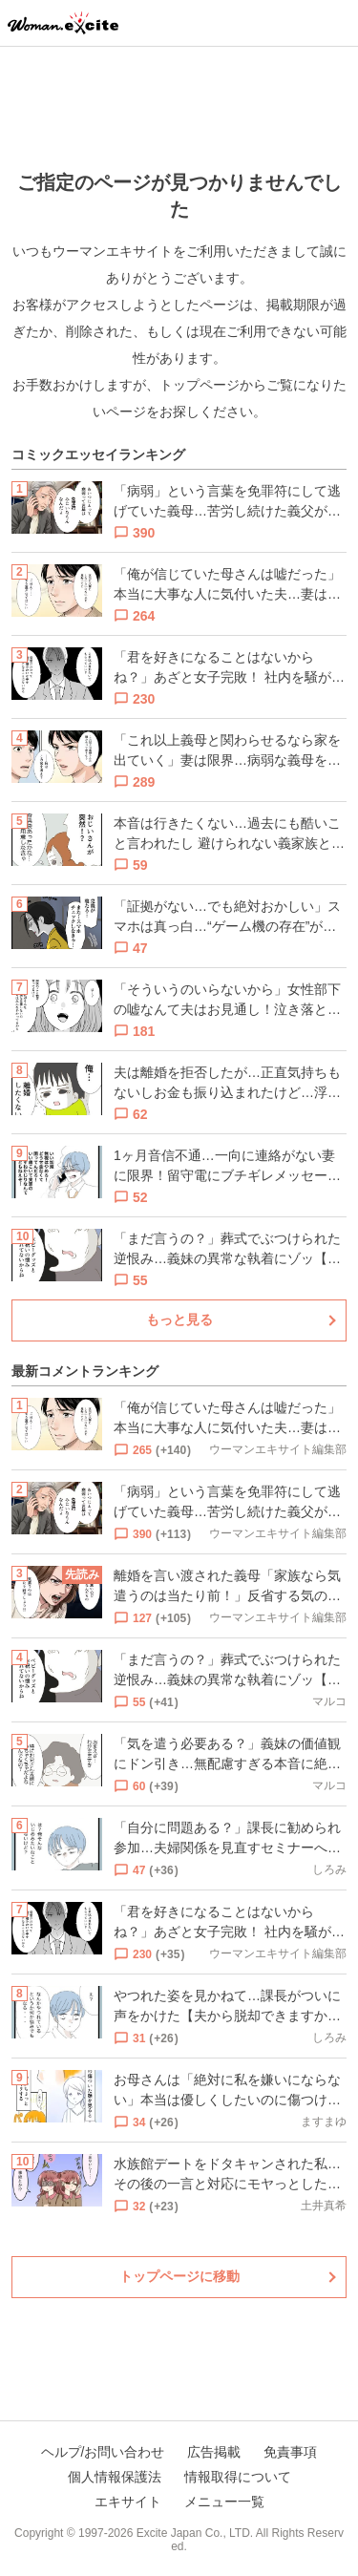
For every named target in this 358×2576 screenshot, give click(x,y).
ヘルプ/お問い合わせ (103, 2452)
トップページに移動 (179, 2276)
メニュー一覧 (224, 2501)
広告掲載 (214, 2452)
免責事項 (290, 2452)
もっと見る (179, 1319)
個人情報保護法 (114, 2476)
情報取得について (237, 2476)
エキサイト (128, 2501)
